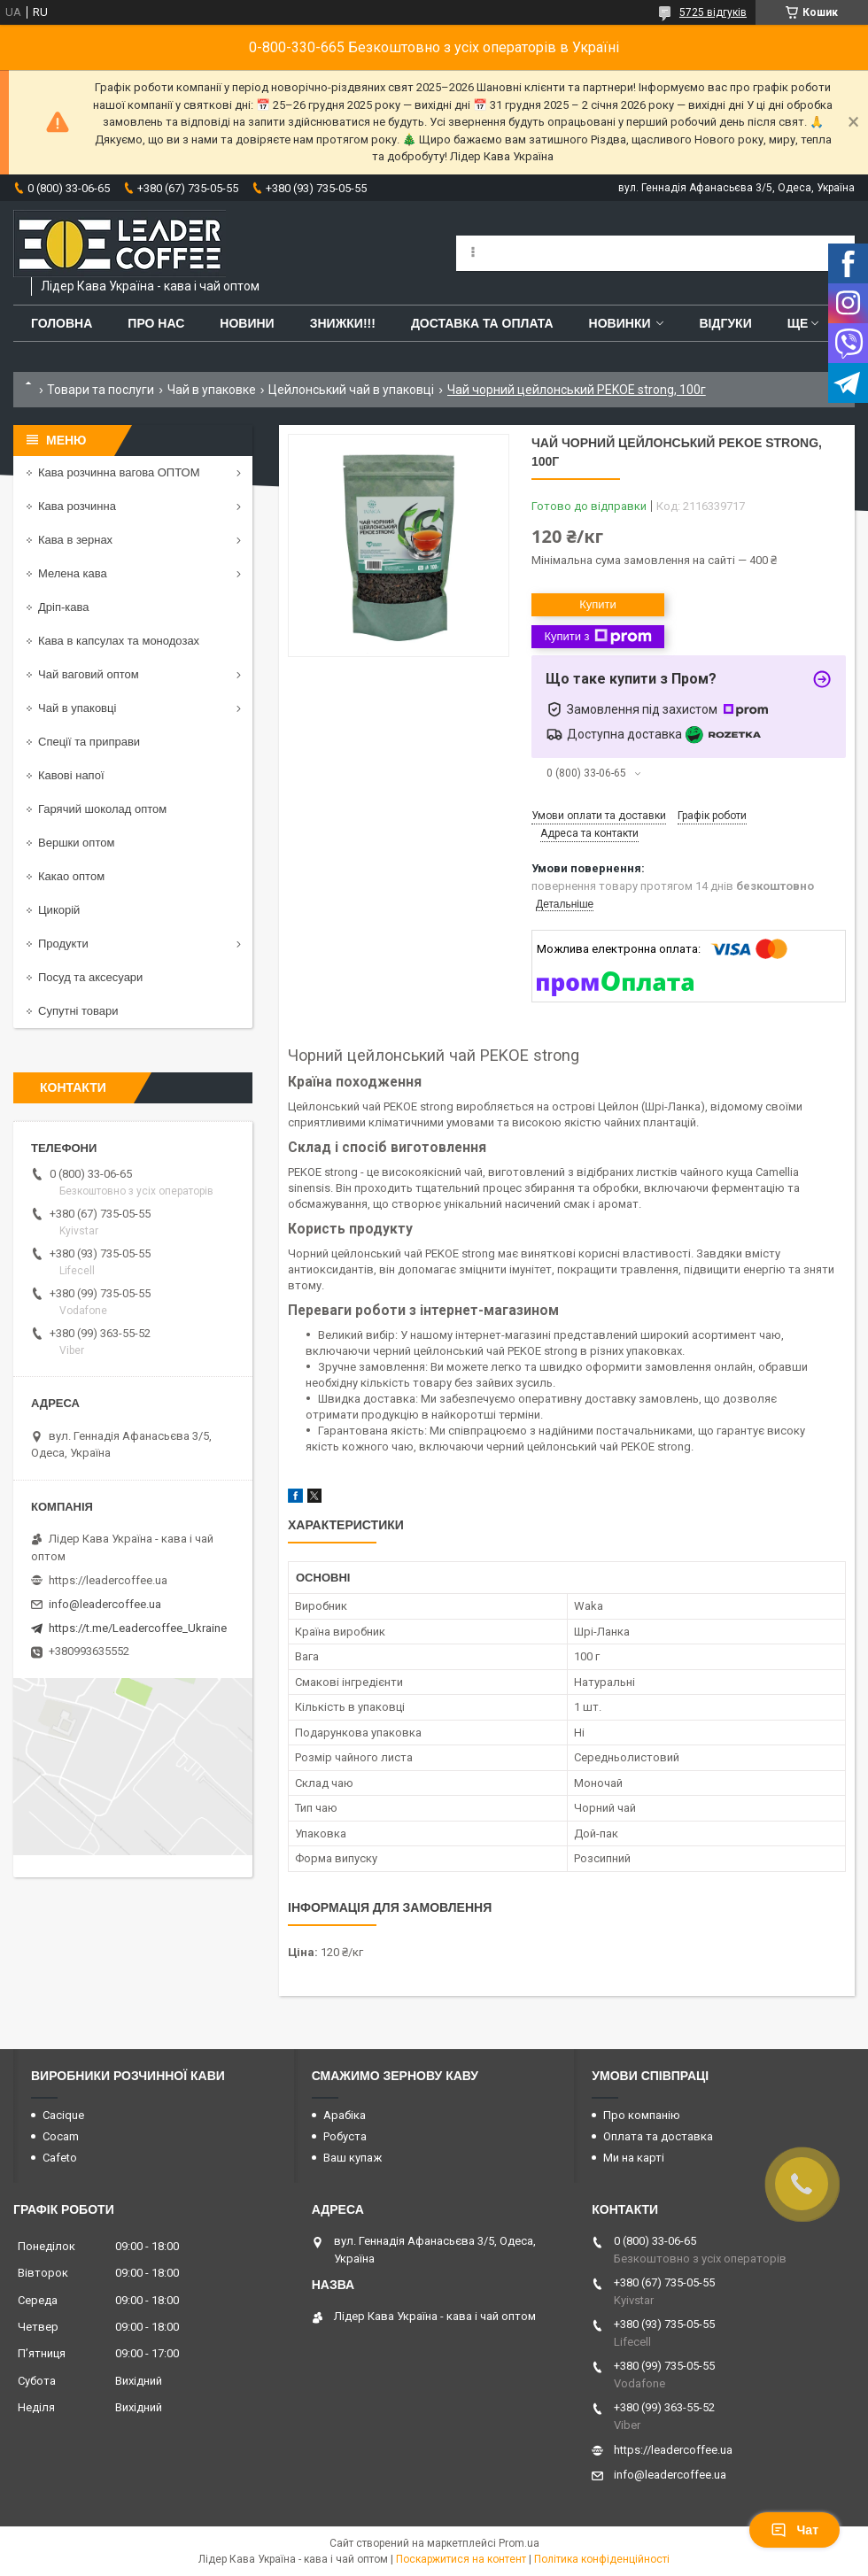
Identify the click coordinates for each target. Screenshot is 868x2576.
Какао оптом (71, 876)
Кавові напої (71, 775)
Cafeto (60, 2157)
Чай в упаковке (211, 390)
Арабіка (344, 2115)
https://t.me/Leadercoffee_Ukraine (138, 1628)
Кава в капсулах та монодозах (118, 640)
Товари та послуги (100, 390)
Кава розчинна (77, 506)
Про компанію (641, 2115)
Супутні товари (78, 1010)
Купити (597, 604)
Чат (794, 2530)
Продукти (63, 943)
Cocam (61, 2136)
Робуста (345, 2136)
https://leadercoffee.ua (108, 1580)
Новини (247, 323)
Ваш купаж (352, 2157)
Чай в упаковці (77, 708)
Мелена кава (72, 573)
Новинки (620, 323)
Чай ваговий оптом (88, 674)
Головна (61, 323)
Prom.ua (519, 2543)
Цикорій (59, 910)
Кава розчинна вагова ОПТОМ (119, 472)
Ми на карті (633, 2157)
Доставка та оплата (482, 323)
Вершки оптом (76, 842)
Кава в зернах (75, 539)
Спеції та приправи (89, 741)
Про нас (156, 323)
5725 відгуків (713, 12)
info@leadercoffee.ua (105, 1604)
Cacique (63, 2115)
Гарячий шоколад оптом (102, 809)
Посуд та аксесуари (90, 977)
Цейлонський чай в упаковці (351, 390)
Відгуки (725, 323)
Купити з (597, 637)
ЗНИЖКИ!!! (343, 323)
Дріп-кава (63, 607)
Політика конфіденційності (602, 2559)
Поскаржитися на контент (461, 2559)
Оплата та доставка (658, 2136)
